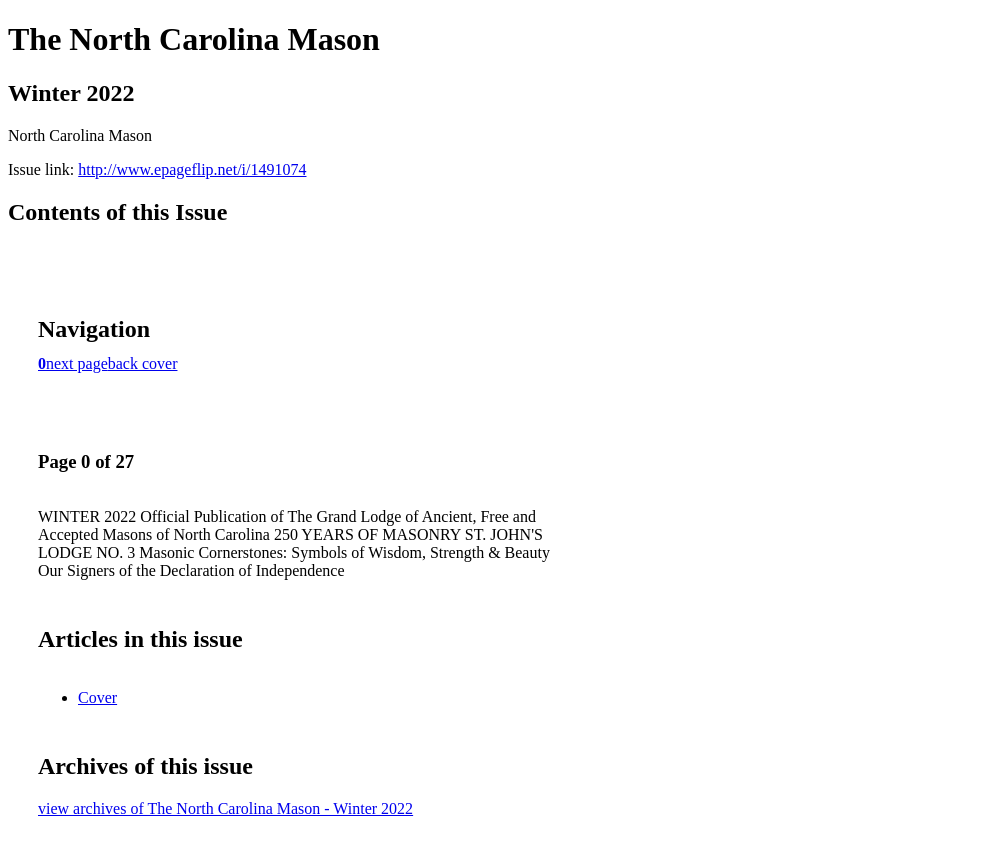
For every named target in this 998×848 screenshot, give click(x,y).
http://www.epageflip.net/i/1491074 (192, 169)
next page (77, 363)
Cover (97, 697)
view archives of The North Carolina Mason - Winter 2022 (225, 808)
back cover (143, 363)
